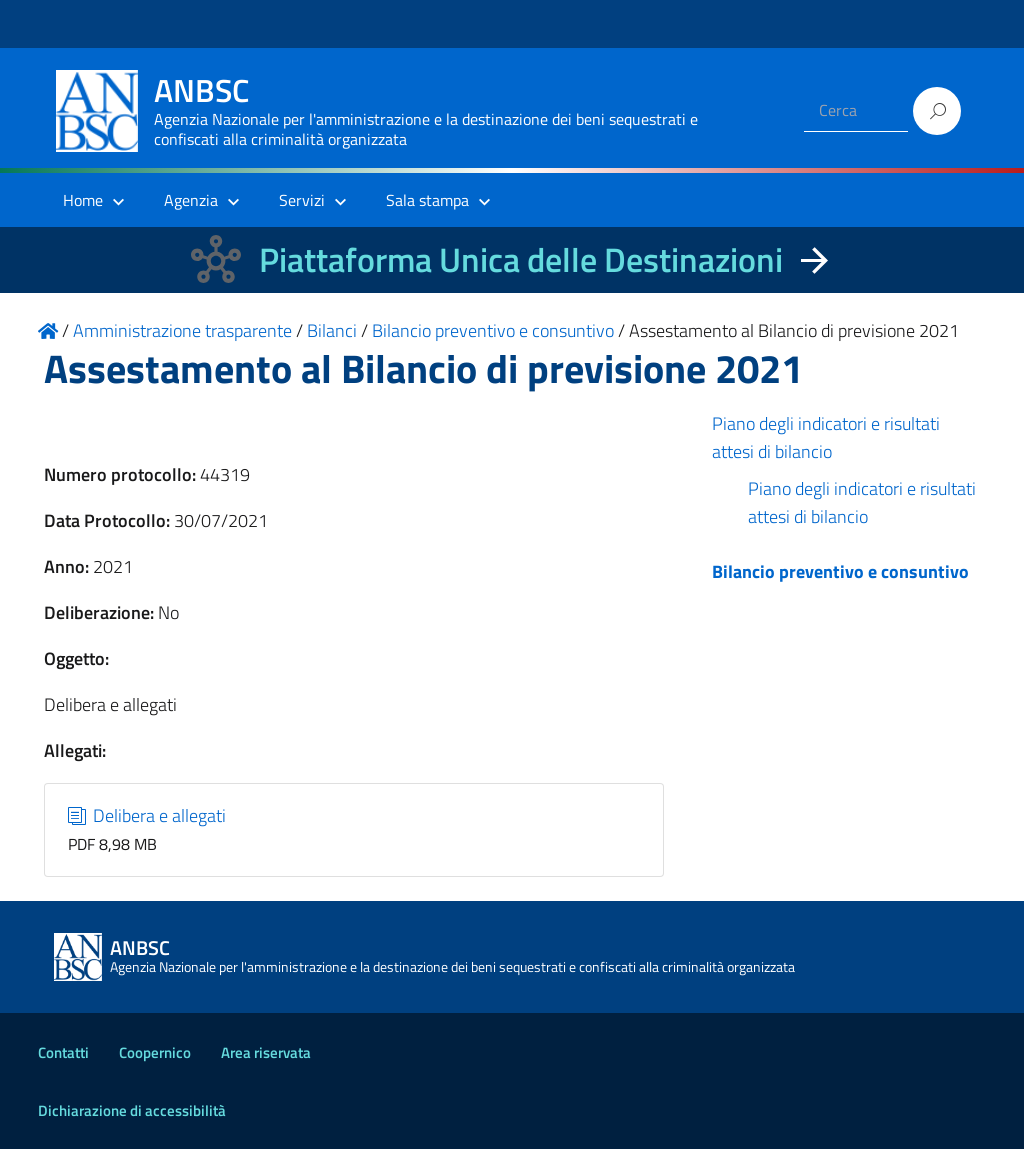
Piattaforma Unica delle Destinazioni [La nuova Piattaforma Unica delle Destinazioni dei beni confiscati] (521, 259)
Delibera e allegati (147, 815)
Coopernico (155, 1052)
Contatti (63, 1052)
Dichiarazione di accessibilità (132, 1110)
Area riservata (266, 1052)
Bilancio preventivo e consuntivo (840, 571)
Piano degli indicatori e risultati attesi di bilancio (826, 437)
